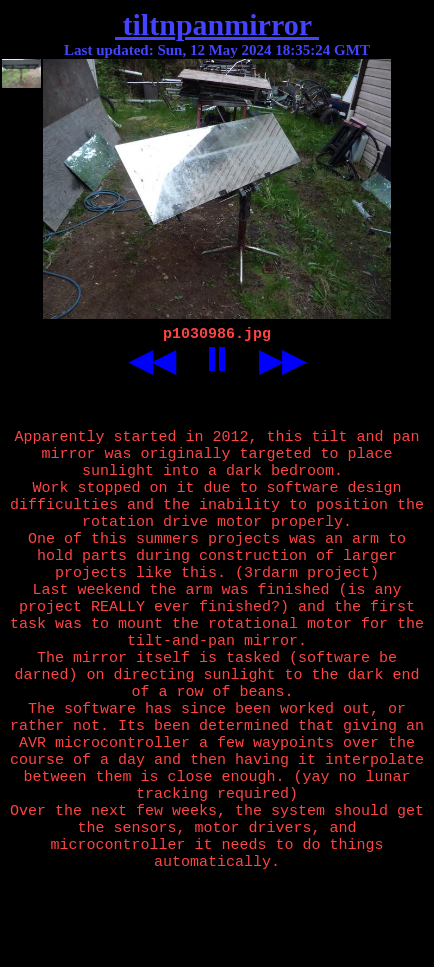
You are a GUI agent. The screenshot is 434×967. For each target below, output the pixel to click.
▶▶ (282, 363)
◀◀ (152, 363)
